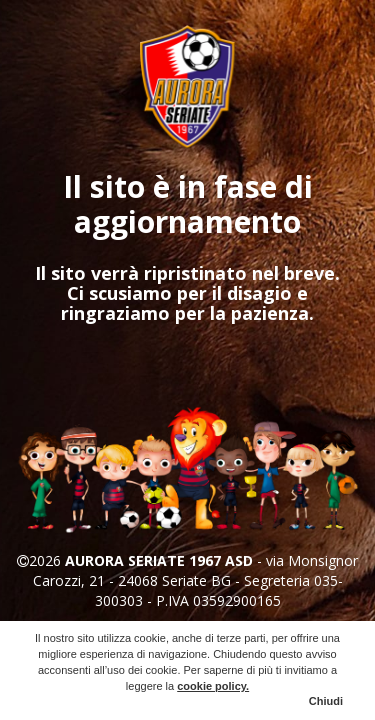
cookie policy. (213, 686)
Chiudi (326, 701)
